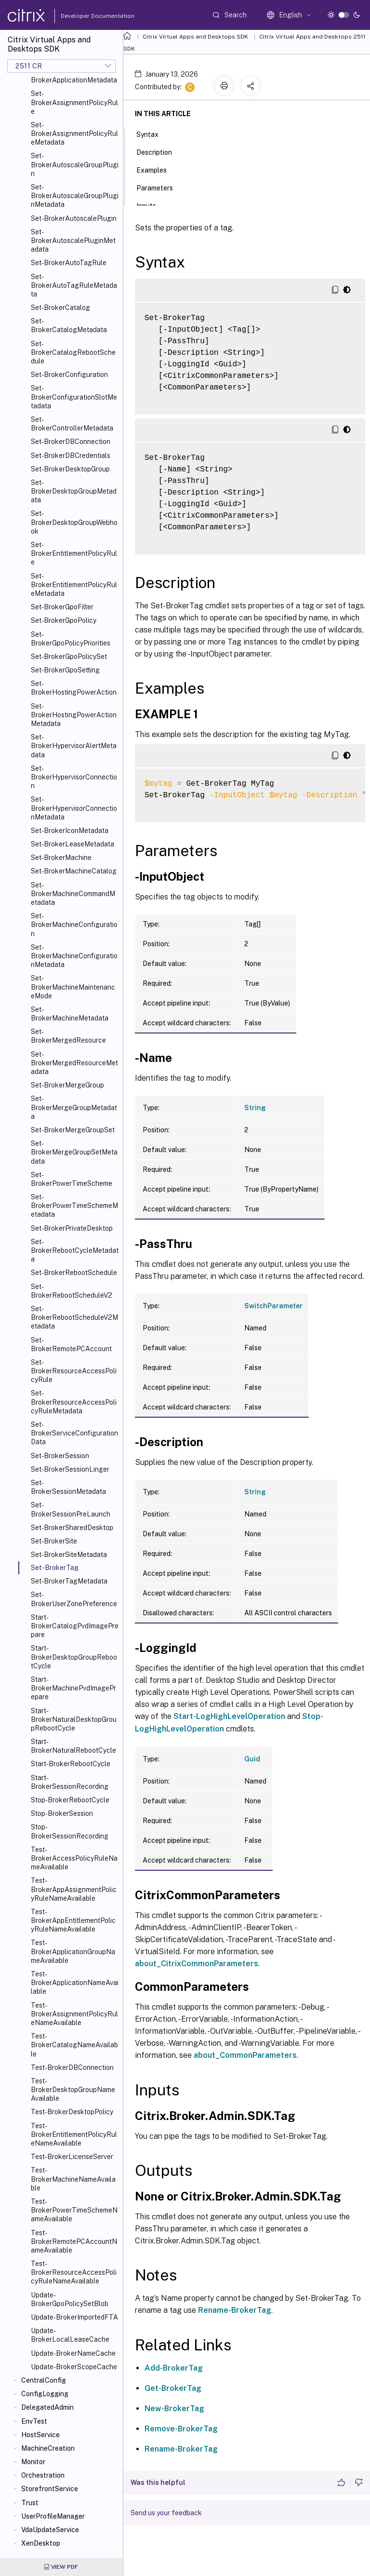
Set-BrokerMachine (61, 857)
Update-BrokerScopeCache (74, 2367)
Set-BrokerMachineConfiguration (74, 924)
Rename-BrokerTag (234, 2310)
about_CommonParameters (245, 2055)
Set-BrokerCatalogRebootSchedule (73, 352)
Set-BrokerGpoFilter (62, 607)
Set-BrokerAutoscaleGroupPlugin (75, 164)
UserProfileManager (53, 2516)
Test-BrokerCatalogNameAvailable (74, 2044)
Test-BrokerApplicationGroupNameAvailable (73, 1951)
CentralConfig (43, 2380)
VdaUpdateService (50, 2530)
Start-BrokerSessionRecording (69, 1782)
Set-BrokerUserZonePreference (74, 1599)
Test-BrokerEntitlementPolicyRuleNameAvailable (74, 2134)
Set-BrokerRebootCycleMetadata (75, 1250)
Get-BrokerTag (173, 2388)
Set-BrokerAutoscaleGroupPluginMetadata (75, 195)
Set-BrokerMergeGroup (67, 1085)
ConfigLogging (44, 2394)
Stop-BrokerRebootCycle (70, 1800)
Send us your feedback (166, 2513)
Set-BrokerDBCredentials (70, 455)
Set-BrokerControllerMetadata (72, 424)
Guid (252, 1759)
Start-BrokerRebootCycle (70, 1764)
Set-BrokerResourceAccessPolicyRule (74, 1370)
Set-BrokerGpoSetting (65, 670)
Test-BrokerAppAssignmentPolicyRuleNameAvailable (74, 1889)
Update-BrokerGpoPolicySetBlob (69, 2299)
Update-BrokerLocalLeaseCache (70, 2335)
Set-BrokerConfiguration (69, 374)
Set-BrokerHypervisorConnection (74, 777)
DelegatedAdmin (47, 2407)
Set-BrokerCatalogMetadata (69, 325)
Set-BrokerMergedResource (68, 1036)
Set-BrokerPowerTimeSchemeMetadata (74, 1205)
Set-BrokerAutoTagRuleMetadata (74, 285)
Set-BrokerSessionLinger (70, 1469)
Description (159, 151)
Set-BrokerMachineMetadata (69, 1014)
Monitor (33, 2462)
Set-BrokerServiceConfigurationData (74, 1433)
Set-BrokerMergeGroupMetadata (74, 1107)
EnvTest (34, 2421)
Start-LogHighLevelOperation (229, 1716)
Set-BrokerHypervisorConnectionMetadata (74, 807)
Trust (30, 2503)
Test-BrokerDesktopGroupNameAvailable (73, 2089)
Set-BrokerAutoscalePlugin (74, 218)
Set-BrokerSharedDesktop (72, 1527)
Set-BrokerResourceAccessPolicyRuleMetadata (74, 1401)
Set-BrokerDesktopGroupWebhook (74, 522)
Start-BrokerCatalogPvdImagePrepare (75, 1625)
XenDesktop (40, 2543)
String (255, 1108)
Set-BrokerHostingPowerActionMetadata (74, 714)
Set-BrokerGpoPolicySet (69, 656)
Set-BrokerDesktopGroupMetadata (74, 491)
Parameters (160, 187)
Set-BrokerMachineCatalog (74, 871)
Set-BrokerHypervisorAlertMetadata (74, 745)
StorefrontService (49, 2489)
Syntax (152, 133)
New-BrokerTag (174, 2408)
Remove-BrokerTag (181, 2428)
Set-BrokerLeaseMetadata (72, 844)
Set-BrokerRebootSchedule (74, 1272)
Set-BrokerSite (54, 1541)
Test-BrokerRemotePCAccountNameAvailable (74, 2241)
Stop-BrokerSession (62, 1813)
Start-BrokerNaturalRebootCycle (73, 1746)
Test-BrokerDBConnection (72, 2067)
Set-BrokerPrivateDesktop (72, 1228)
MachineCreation (48, 2448)
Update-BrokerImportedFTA (74, 2317)
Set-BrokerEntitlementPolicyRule (74, 553)
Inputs (151, 205)
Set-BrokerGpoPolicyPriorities (70, 639)
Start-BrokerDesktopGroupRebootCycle (74, 1656)
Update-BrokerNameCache (73, 2353)
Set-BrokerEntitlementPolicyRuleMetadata (74, 584)
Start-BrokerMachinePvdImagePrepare (73, 1688)
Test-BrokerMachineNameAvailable (73, 2178)
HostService (40, 2435)
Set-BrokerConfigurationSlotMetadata (74, 396)
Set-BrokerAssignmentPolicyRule (74, 102)
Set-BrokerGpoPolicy (63, 620)
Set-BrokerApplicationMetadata (74, 75)
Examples (156, 169)
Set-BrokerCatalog (60, 307)
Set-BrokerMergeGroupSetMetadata (74, 1152)
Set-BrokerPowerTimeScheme (71, 1179)
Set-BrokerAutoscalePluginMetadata (73, 240)
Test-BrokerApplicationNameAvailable (75, 1982)
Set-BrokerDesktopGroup (70, 469)
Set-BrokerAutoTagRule (68, 263)
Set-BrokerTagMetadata (69, 1581)
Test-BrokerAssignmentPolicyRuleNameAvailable (74, 2013)
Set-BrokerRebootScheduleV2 (71, 1291)
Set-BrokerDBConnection (70, 441)
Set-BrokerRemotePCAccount (71, 1344)
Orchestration (43, 2475)
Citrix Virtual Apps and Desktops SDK (195, 36)
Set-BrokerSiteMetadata (69, 1554)
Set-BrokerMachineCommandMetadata (73, 893)
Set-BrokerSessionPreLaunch (70, 1509)
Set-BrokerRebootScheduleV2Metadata (74, 1317)
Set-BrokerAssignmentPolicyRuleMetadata (74, 133)
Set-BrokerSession (60, 1456)
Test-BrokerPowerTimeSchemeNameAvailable (74, 2210)
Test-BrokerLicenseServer (72, 2156)
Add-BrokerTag (174, 2368)
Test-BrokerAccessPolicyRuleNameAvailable (74, 1858)
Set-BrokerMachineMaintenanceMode (73, 986)
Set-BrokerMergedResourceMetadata (74, 1062)
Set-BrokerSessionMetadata (68, 1487)
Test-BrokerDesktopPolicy (72, 2112)
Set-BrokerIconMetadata (69, 830)
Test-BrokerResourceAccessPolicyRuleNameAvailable (74, 2272)
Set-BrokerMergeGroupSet (73, 1130)
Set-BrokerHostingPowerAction (74, 688)
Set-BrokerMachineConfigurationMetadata (74, 955)
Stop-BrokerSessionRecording (69, 1831)
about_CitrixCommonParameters (196, 1963)
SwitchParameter (273, 1306)
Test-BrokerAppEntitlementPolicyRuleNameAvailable (73, 1920)
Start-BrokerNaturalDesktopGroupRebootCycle (74, 1719)
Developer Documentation (82, 16)
